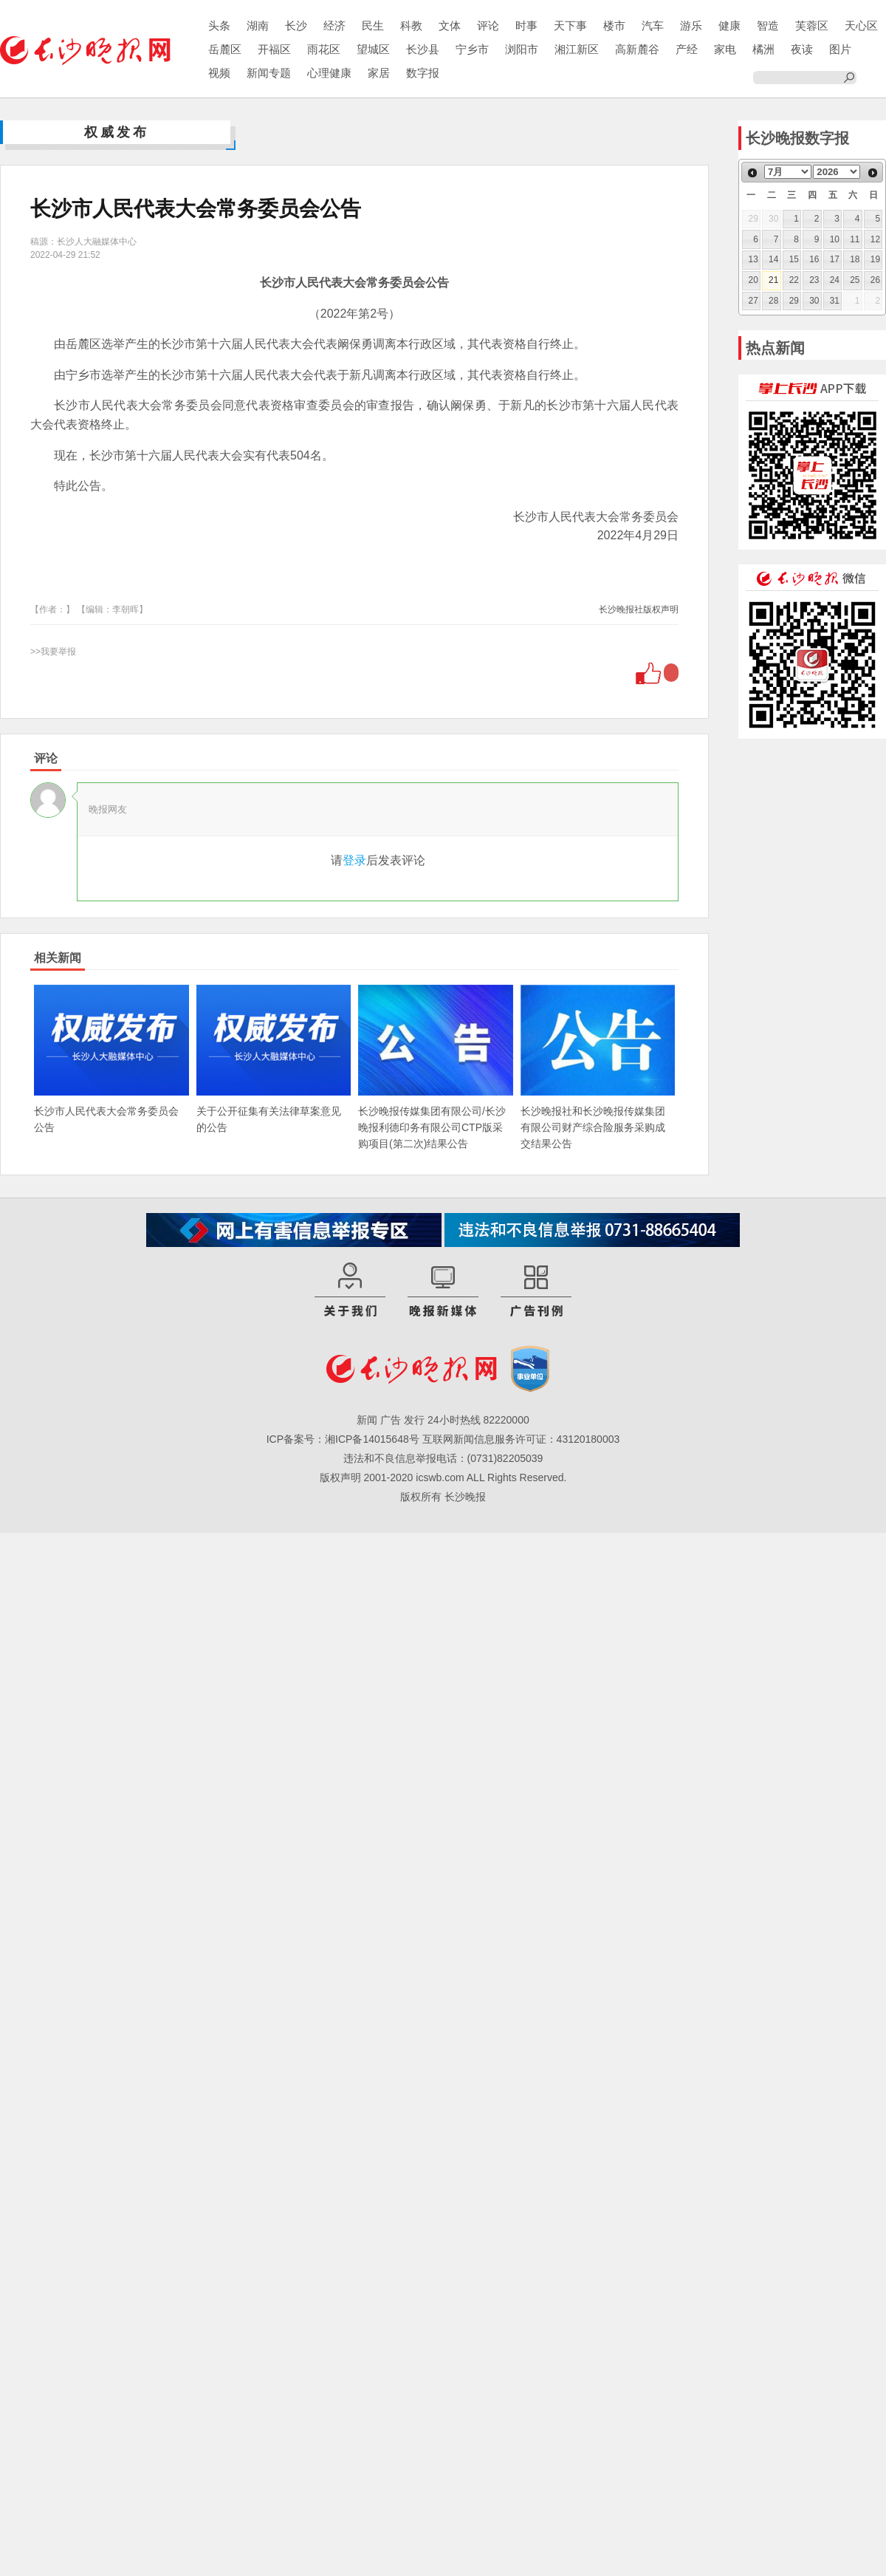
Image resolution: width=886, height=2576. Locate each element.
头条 (219, 25)
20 (753, 280)
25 (854, 280)
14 (773, 259)
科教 (411, 25)
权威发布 (116, 132)
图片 (840, 49)
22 (794, 280)
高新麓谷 (637, 49)
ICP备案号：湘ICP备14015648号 (343, 1439)
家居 (379, 72)
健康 (729, 25)
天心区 (861, 25)
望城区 (373, 49)
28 (773, 300)
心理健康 (329, 72)
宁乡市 (472, 49)
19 (875, 259)
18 (854, 259)
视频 (219, 72)
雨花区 (323, 49)
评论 (488, 25)
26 (875, 280)
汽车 (653, 25)
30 (814, 300)
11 (854, 239)
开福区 (274, 49)
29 (794, 300)
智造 (768, 25)
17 (834, 259)
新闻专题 (269, 72)
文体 (450, 25)
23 (814, 280)
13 (753, 259)
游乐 (691, 25)
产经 (687, 49)
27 (753, 300)
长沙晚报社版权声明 (639, 609)
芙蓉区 (811, 25)
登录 (354, 860)
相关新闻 (57, 958)
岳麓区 (224, 49)
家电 (725, 49)
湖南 (258, 25)
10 (834, 239)
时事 (526, 25)
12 (875, 239)
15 (794, 259)
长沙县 (422, 49)
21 (773, 280)
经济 (334, 25)
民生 (373, 25)
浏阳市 (521, 49)
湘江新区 (576, 49)
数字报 (422, 72)
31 (834, 300)
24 (834, 280)
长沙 (296, 25)
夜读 (802, 49)
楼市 (614, 25)
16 (814, 259)
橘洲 (763, 49)
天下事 (570, 25)
